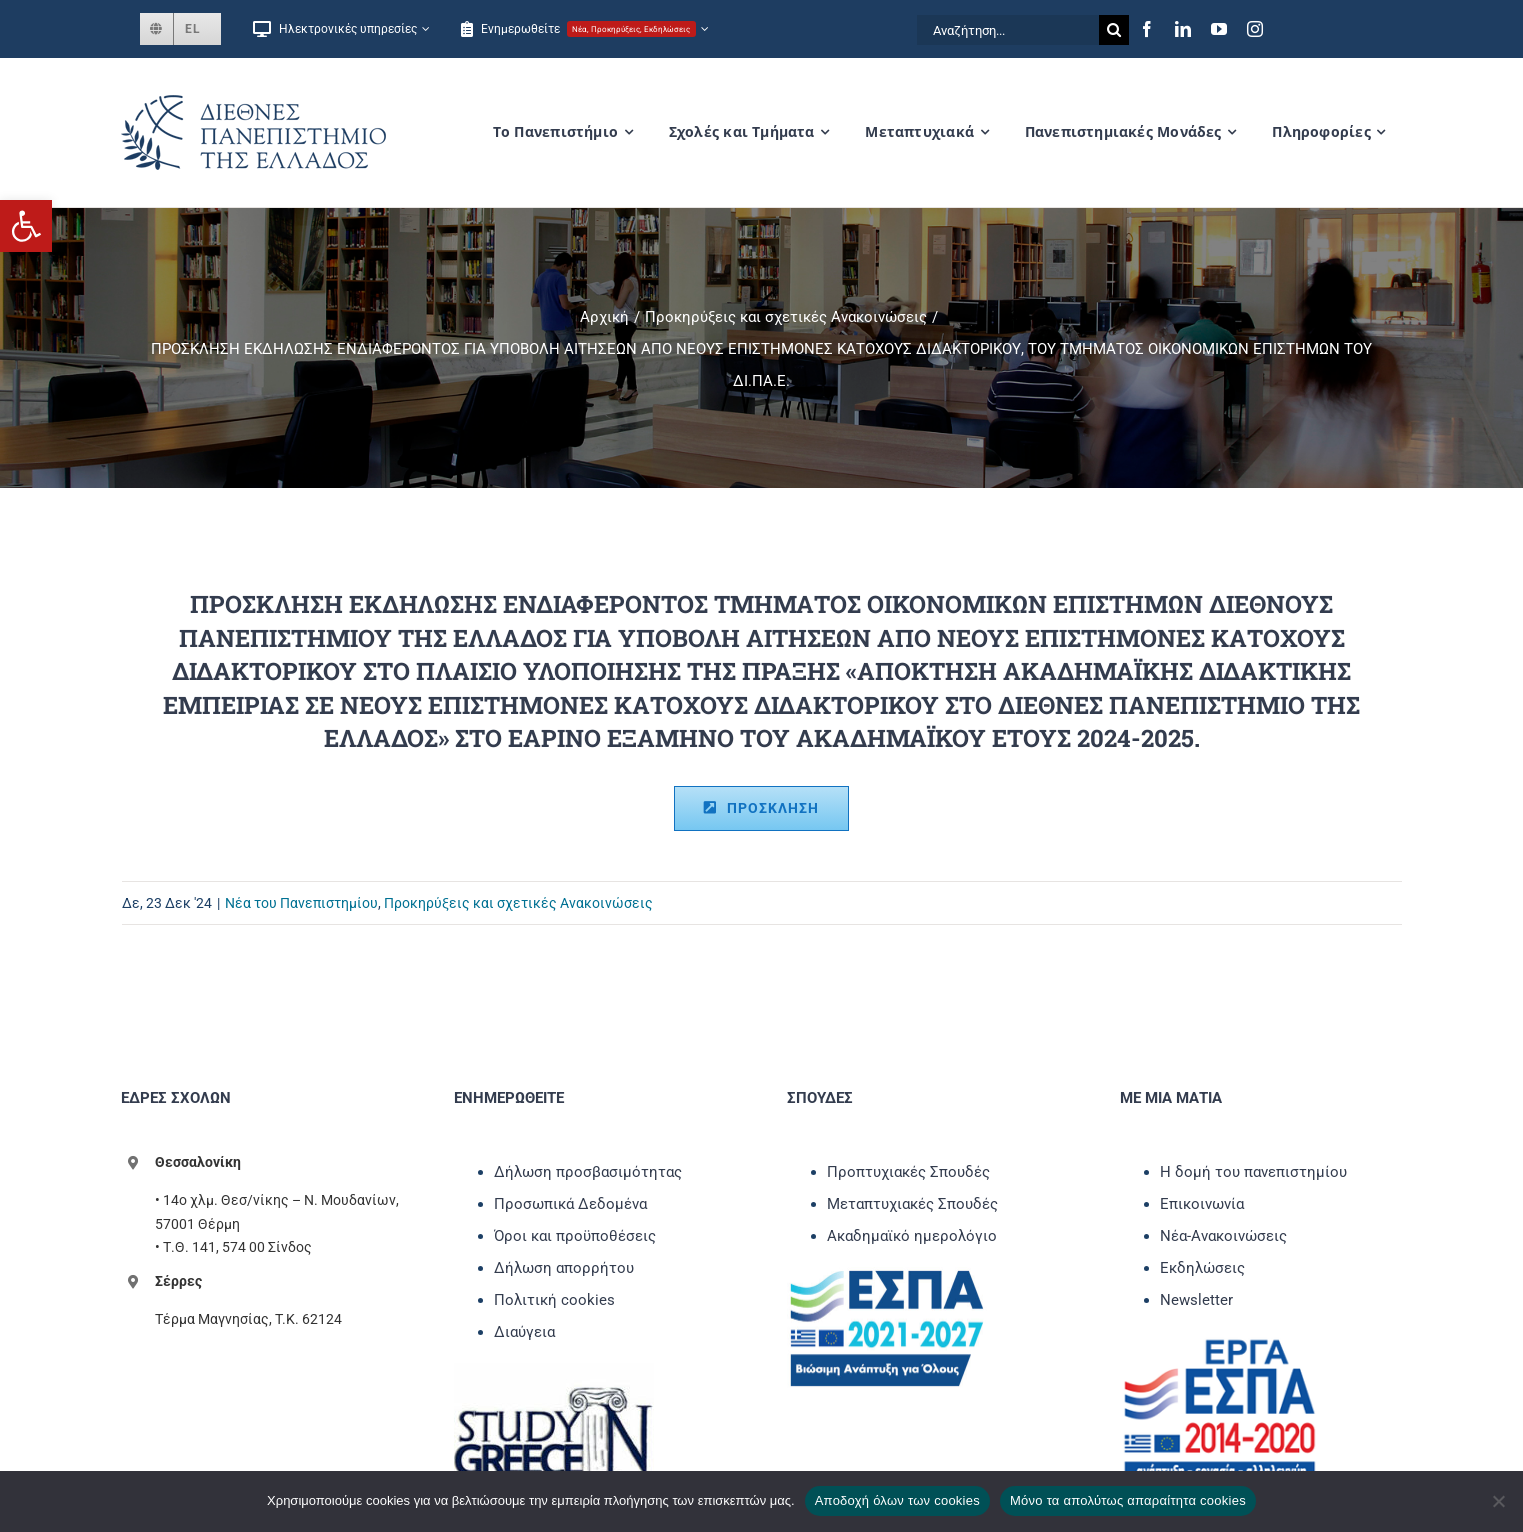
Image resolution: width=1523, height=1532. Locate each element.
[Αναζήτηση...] (1008, 30)
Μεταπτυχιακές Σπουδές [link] (912, 1204)
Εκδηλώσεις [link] (1202, 1268)
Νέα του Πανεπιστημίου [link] (301, 903)
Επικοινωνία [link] (1202, 1204)
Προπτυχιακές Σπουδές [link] (908, 1172)
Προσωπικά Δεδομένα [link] (570, 1204)
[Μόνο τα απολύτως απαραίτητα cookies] (1498, 1501)
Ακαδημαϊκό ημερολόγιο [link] (912, 1236)
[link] (26, 226)
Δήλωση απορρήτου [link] (564, 1268)
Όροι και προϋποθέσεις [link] (575, 1236)
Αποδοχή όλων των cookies (897, 1500)
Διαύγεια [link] (524, 1332)
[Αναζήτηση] (1114, 30)
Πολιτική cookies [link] (554, 1300)
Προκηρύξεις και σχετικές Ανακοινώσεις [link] (518, 903)
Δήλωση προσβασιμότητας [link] (588, 1172)
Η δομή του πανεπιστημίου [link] (1253, 1172)
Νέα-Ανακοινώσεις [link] (1223, 1236)
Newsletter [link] (1196, 1300)
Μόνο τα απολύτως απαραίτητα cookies (1128, 1500)
